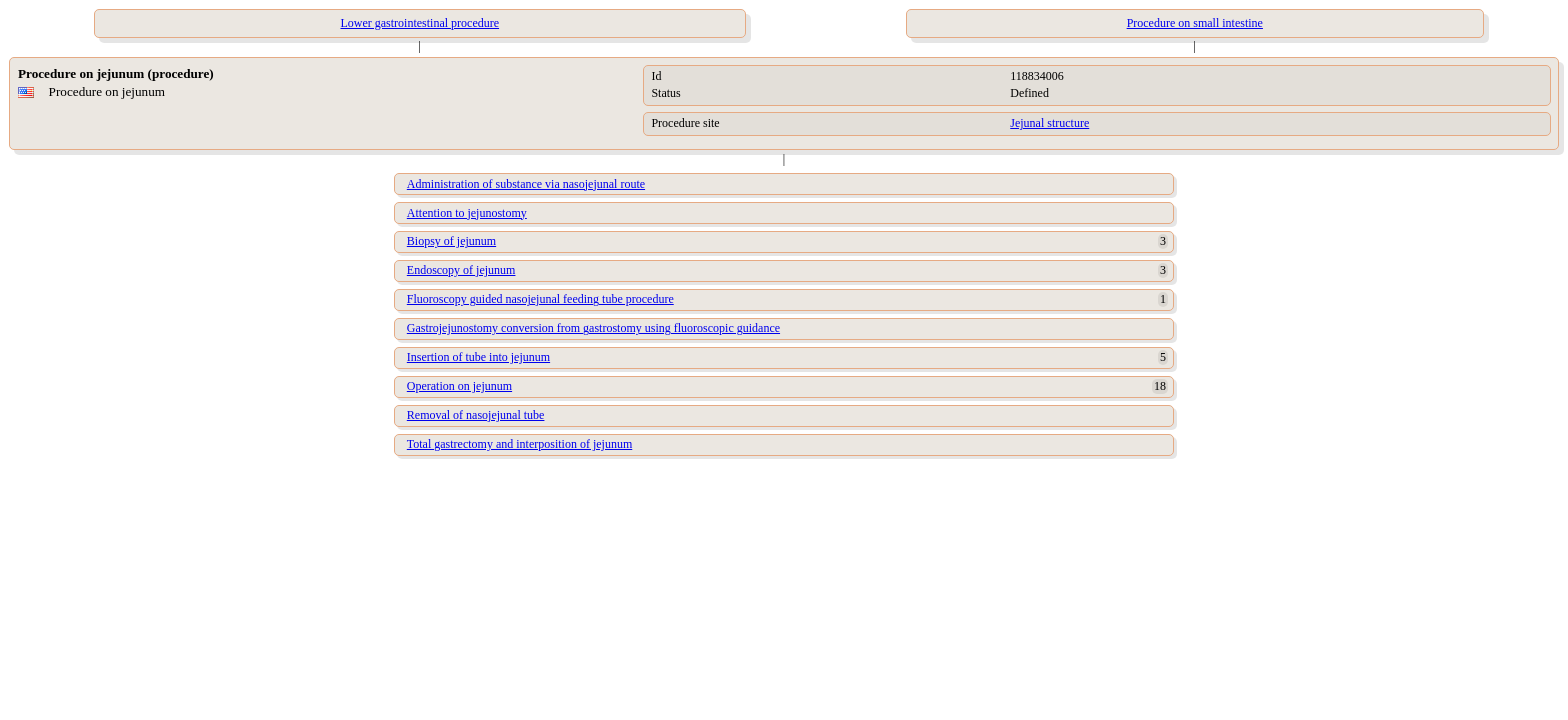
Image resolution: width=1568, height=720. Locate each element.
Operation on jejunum (459, 386)
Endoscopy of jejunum (461, 270)
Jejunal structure (1049, 123)
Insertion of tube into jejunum (478, 357)
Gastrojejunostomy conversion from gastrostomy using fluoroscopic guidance (593, 328)
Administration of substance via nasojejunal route (526, 184)
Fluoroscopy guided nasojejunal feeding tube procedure (540, 299)
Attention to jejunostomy (467, 213)
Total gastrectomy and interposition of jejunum (519, 444)
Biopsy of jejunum (451, 241)
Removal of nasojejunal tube (476, 415)
